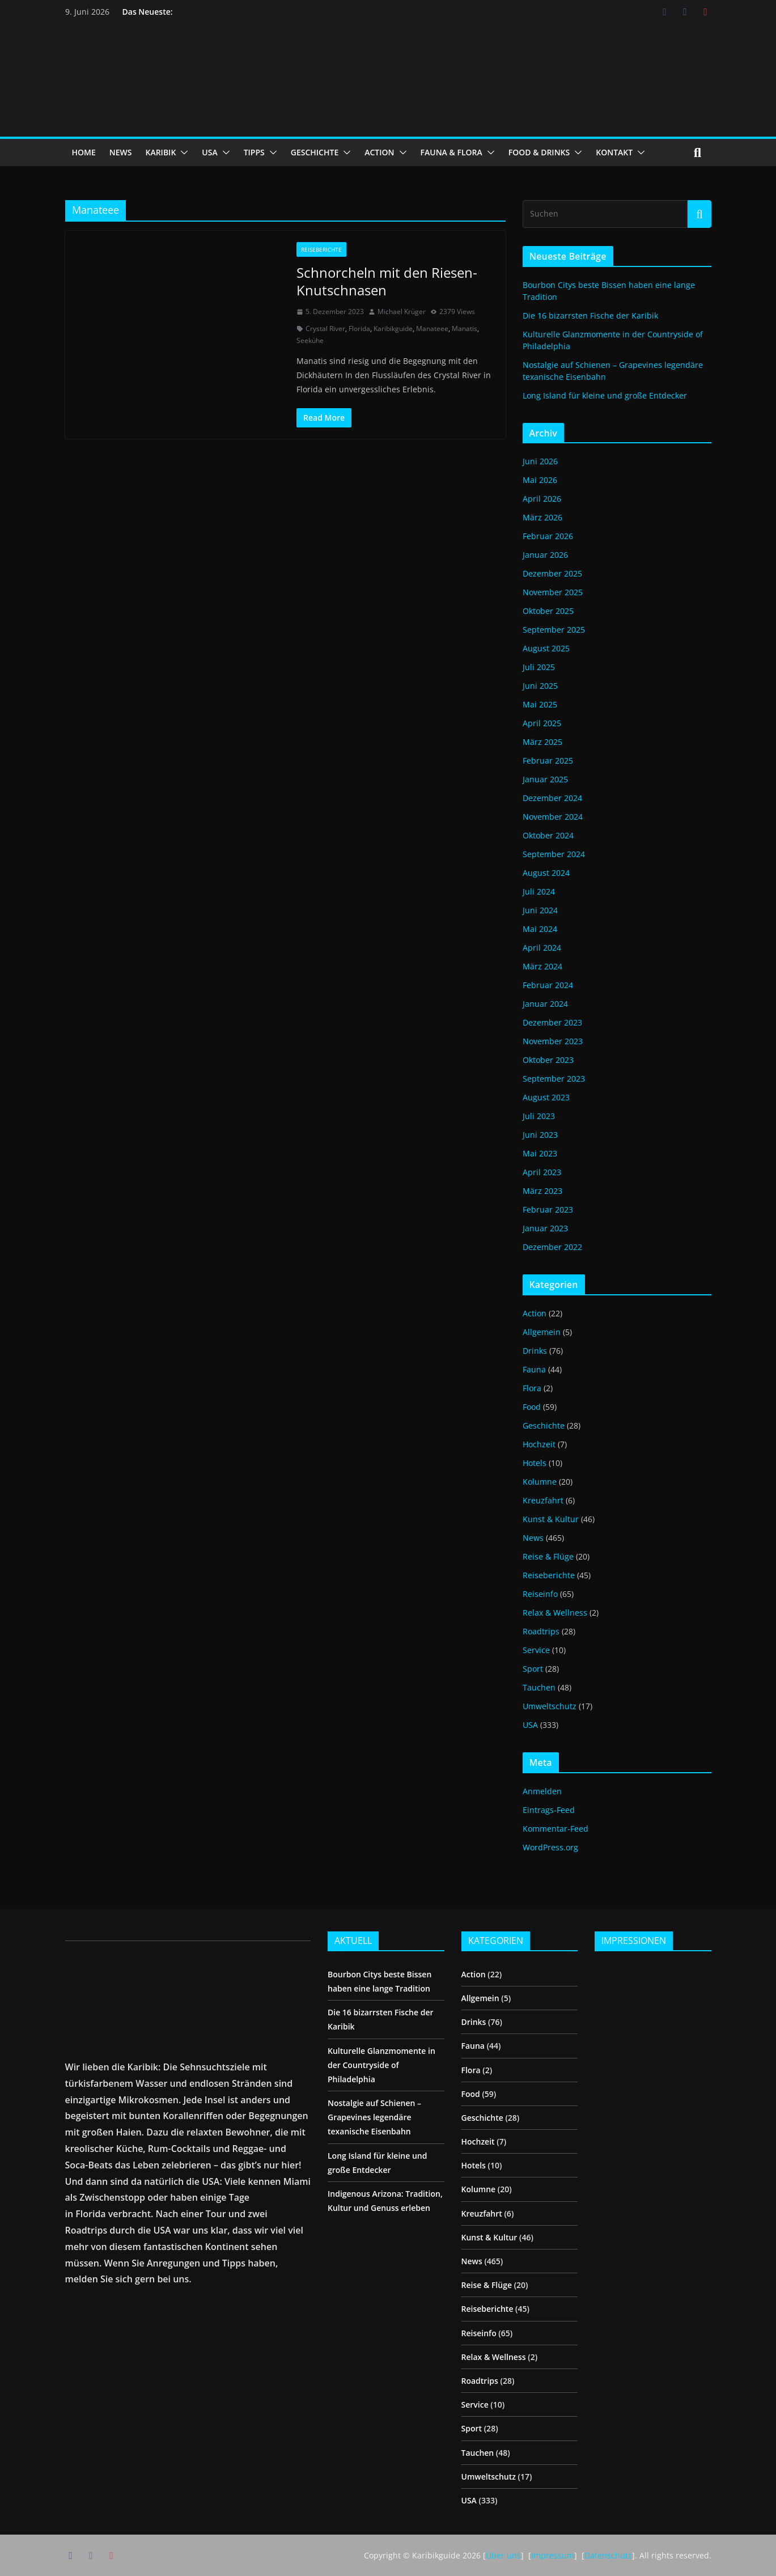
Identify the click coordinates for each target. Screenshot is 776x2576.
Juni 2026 (540, 461)
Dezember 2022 (552, 1247)
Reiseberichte (321, 249)
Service (536, 1650)
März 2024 (542, 966)
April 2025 (542, 723)
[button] (182, 152)
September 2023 (554, 1078)
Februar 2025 (548, 760)
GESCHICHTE (314, 152)
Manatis (464, 328)
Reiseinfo (540, 1593)
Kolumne (540, 1481)
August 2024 (546, 872)
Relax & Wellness (555, 1612)
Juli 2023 (539, 1116)
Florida (359, 328)
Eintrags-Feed (549, 1809)
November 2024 (553, 816)
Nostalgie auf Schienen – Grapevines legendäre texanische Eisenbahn (374, 2117)
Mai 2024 (540, 928)
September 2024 (554, 854)
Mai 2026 (540, 479)
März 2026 (542, 517)
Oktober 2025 (548, 610)
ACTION (379, 152)
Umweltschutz (549, 1706)
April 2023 (542, 1172)
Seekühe (310, 340)
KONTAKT (614, 152)
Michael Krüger (402, 311)
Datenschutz (608, 2555)
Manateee (432, 328)
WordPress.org (550, 1847)
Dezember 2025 (552, 573)
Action (534, 1313)
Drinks (535, 1350)
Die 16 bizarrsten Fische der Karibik (590, 315)
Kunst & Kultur (551, 1519)
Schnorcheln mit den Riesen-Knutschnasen (386, 281)
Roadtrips (541, 1631)
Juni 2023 (540, 1134)
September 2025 (554, 629)
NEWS (120, 152)
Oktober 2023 (548, 1059)
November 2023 (553, 1041)
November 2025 (553, 592)
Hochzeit (539, 1444)
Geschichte (544, 1425)
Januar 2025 (545, 779)
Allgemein (542, 1332)
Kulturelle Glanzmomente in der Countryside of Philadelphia (381, 2064)
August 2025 (546, 648)
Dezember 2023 (552, 1022)
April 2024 (542, 947)
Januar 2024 (545, 1003)
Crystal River (325, 328)
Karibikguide (393, 328)
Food (532, 1406)
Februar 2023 (548, 1209)
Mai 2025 (540, 704)
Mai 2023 (540, 1153)
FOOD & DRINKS (539, 152)
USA (209, 152)
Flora (532, 1388)
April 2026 (542, 498)
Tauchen (539, 1687)
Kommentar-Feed (555, 1828)
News (533, 1537)
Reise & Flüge (548, 1556)
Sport (533, 1668)
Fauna (534, 1369)
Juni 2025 (540, 685)
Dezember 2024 (552, 798)
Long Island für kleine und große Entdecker (605, 395)
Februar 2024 (548, 985)
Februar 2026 (548, 536)
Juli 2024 (539, 891)
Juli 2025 (539, 667)
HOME (84, 152)
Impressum (552, 2555)
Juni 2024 (540, 910)
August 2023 (546, 1097)
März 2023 (542, 1190)
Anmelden (542, 1791)
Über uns (503, 2555)
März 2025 (542, 741)
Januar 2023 (545, 1228)
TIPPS (254, 152)
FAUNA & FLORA (451, 152)
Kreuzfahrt (543, 1500)
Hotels (534, 1463)
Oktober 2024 (548, 835)
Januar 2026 (545, 554)
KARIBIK (160, 152)
